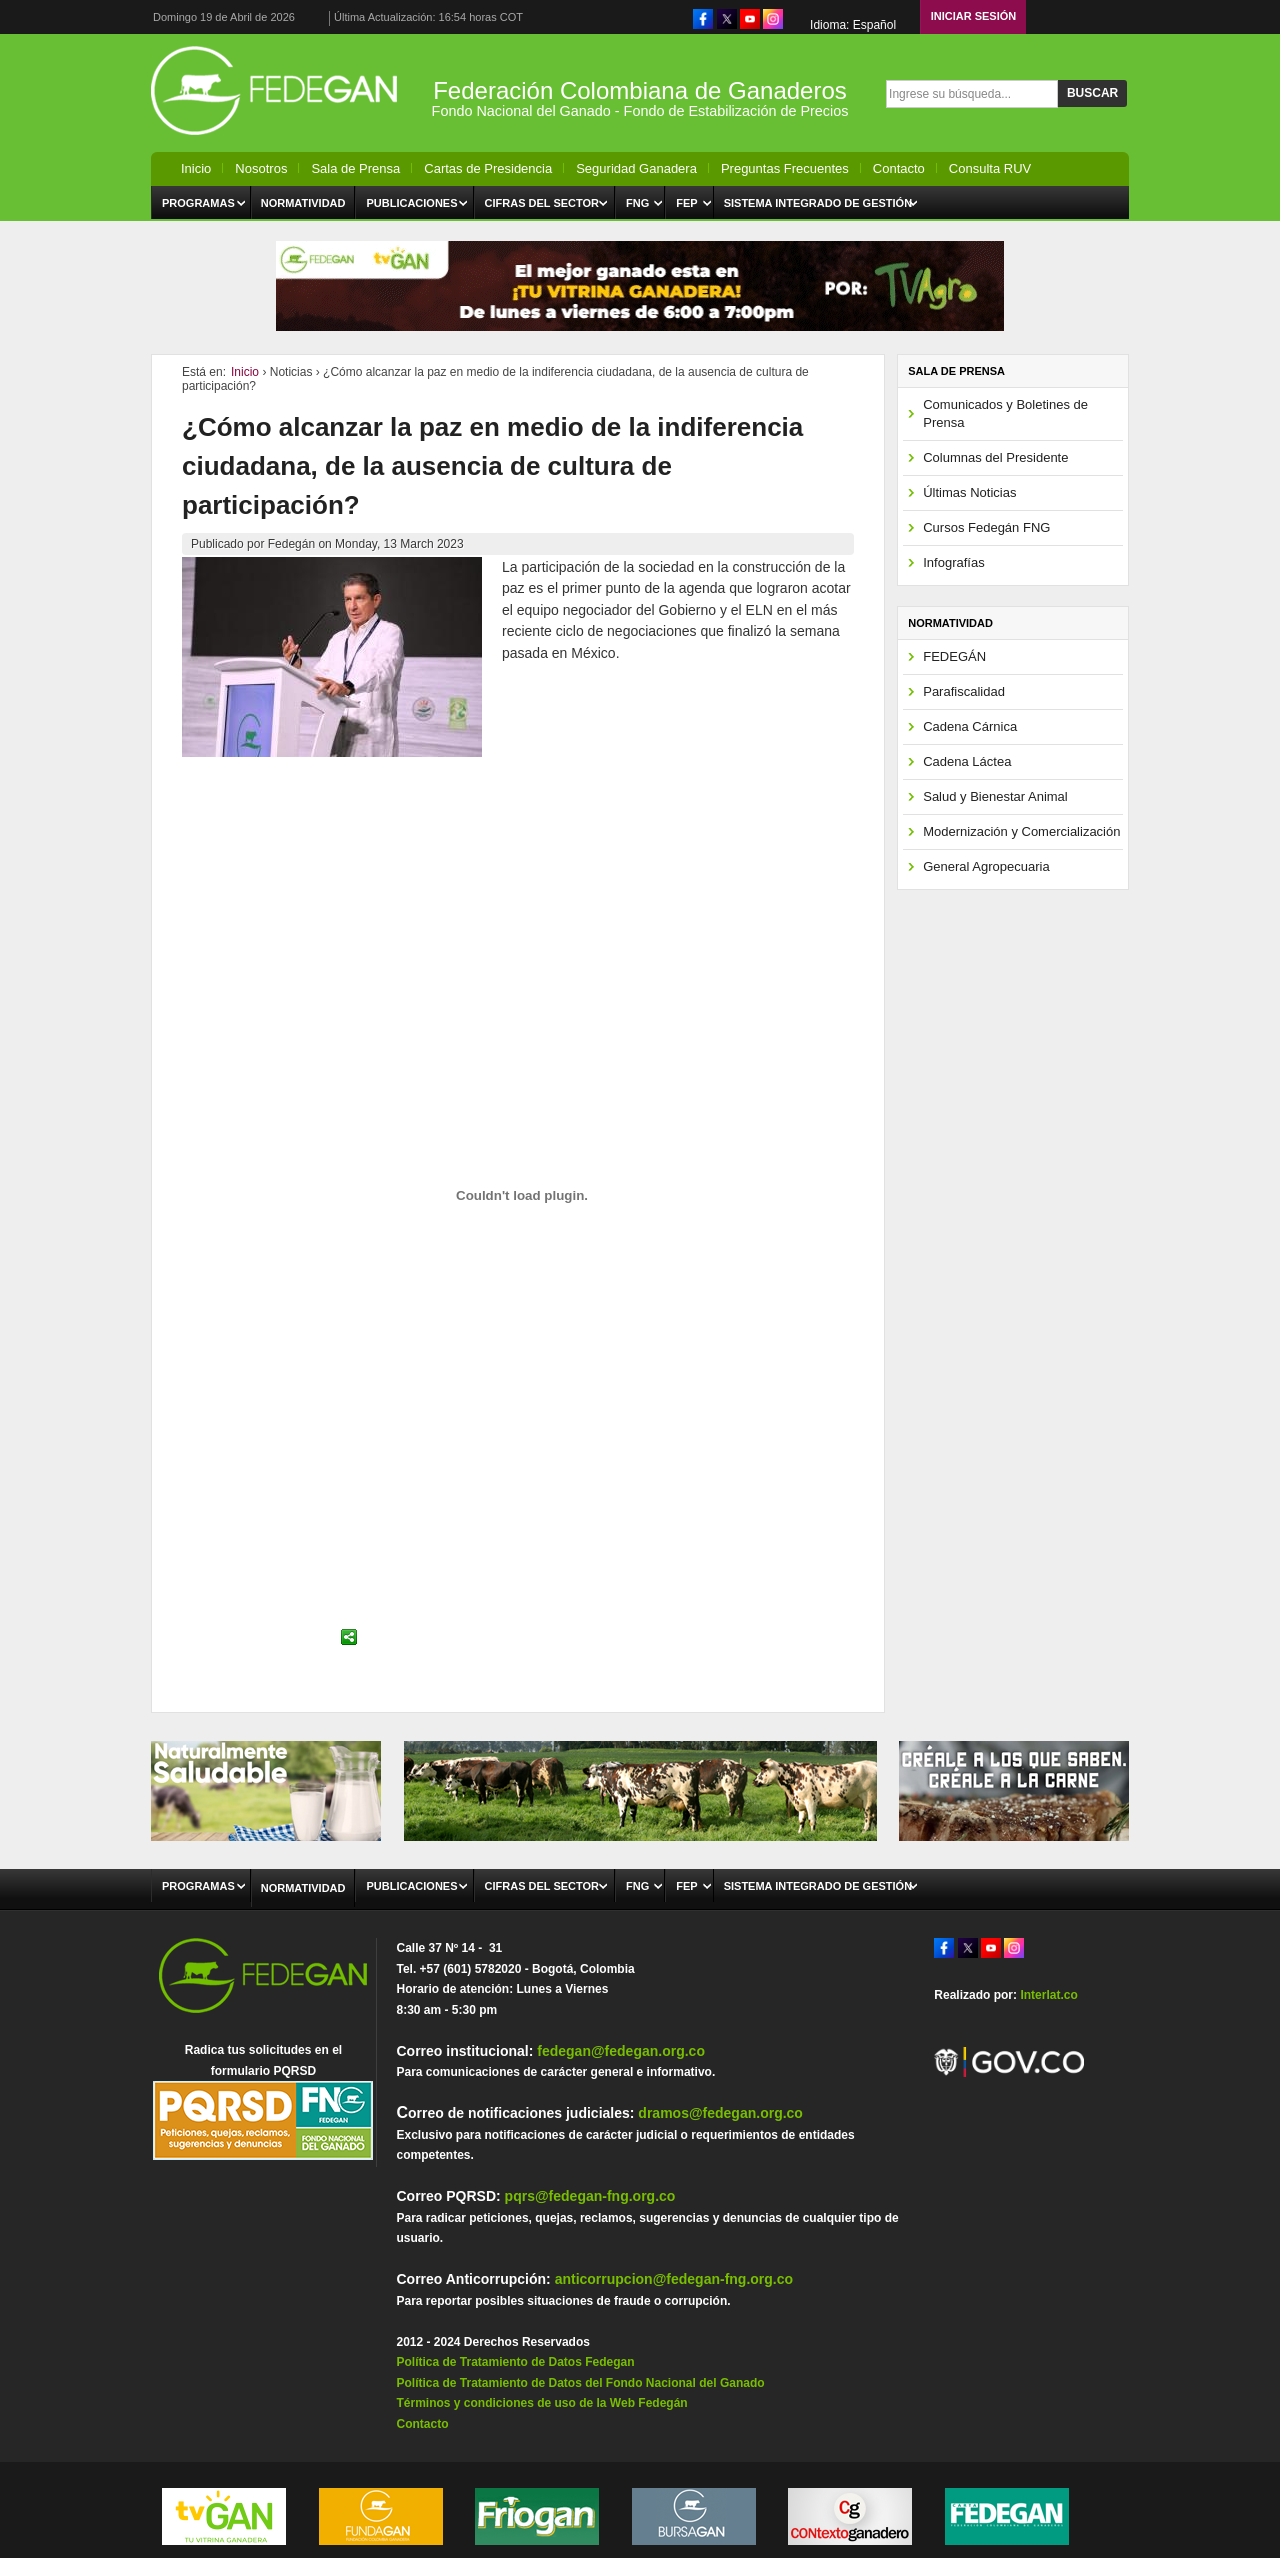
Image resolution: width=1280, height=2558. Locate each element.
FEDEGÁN (954, 656)
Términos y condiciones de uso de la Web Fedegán (541, 2403)
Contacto (899, 168)
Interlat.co (1048, 1995)
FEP (686, 203)
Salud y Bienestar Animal (995, 796)
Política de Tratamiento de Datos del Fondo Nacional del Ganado (580, 2383)
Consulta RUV (990, 168)
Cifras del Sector (542, 203)
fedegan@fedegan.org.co (621, 2051)
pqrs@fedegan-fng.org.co (590, 2196)
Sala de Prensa (355, 168)
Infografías (953, 562)
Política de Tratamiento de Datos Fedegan (515, 2362)
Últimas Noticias (969, 492)
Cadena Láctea (967, 761)
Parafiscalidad (964, 691)
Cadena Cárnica (970, 726)
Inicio (196, 168)
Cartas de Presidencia (488, 168)
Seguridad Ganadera (636, 168)
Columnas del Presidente (995, 457)
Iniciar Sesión (974, 16)
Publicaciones (411, 203)
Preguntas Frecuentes (785, 168)
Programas (198, 203)
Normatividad (303, 203)
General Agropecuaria (986, 866)
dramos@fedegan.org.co (720, 2113)
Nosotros (261, 168)
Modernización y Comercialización (1021, 831)
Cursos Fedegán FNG (986, 527)
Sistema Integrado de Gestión (818, 203)
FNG (637, 203)
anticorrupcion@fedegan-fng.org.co (674, 2279)
